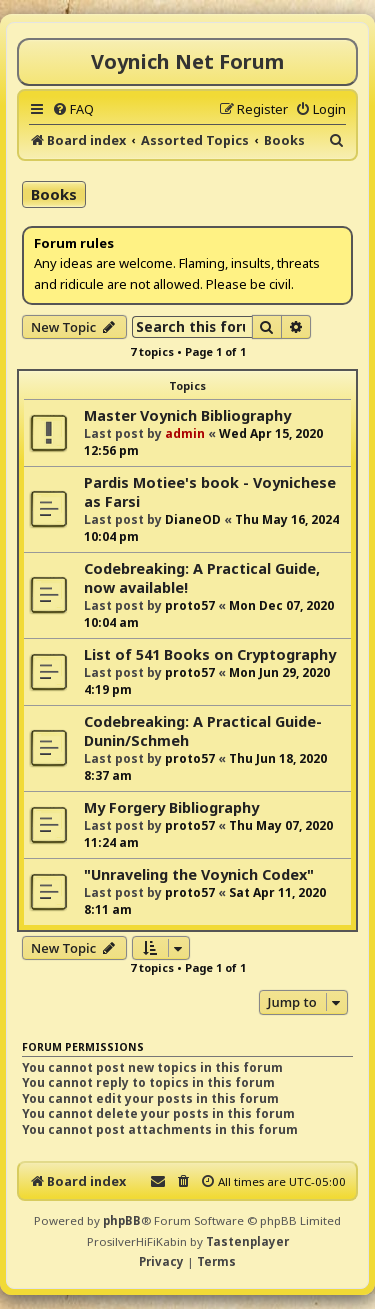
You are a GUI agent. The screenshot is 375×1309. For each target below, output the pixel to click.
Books (54, 194)
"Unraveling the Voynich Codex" (199, 874)
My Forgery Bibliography (171, 807)
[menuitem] (73, 109)
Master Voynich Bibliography (187, 415)
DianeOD (193, 519)
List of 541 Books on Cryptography (210, 654)
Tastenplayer (247, 1241)
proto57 (190, 605)
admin (185, 433)
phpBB (122, 1220)
